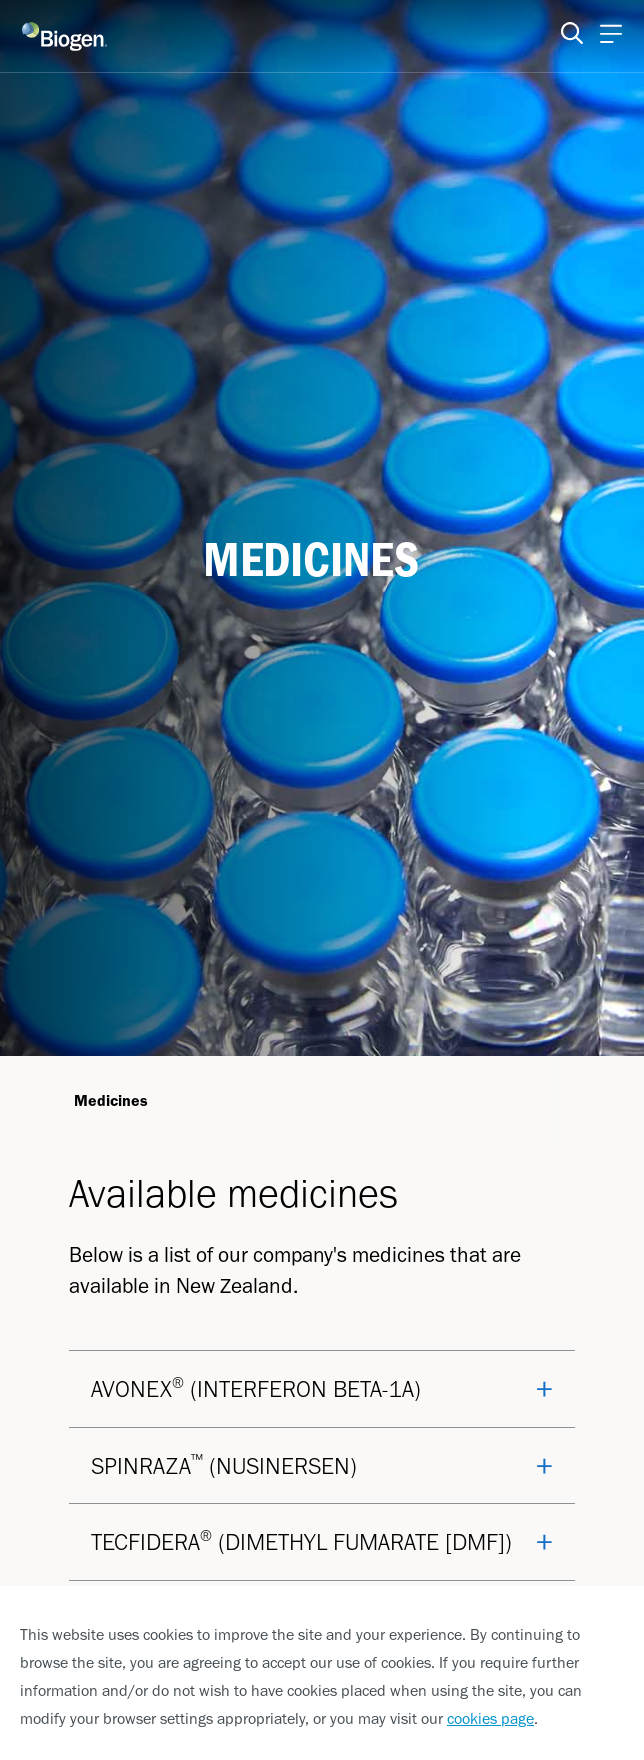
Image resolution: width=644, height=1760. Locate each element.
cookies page (490, 1718)
